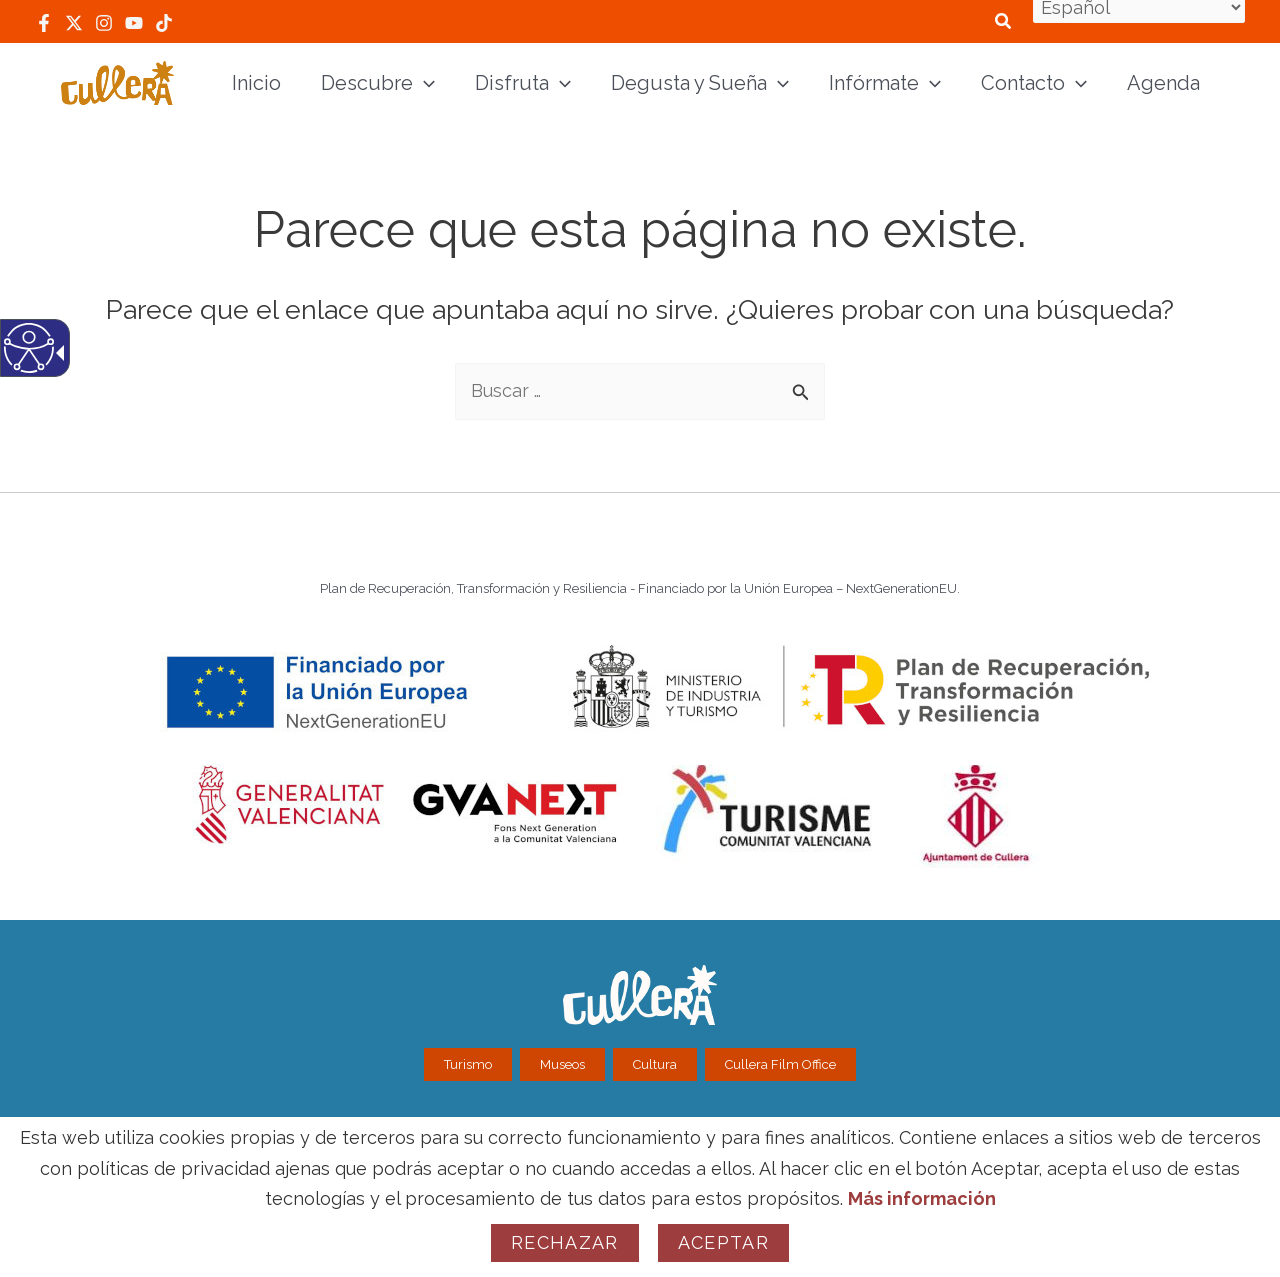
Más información (922, 1198)
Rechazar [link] (565, 1242)
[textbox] (640, 391)
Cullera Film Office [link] (780, 1064)
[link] (44, 23)
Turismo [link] (468, 1064)
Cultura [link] (655, 1064)
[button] (802, 385)
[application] (424, 83)
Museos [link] (562, 1064)
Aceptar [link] (723, 1242)
